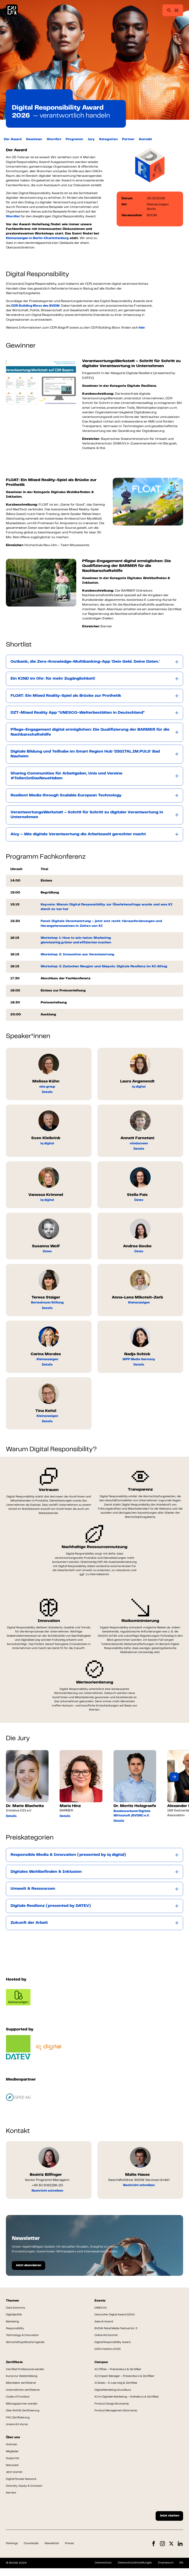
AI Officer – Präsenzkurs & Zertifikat (119, 2373)
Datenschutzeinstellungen (133, 2570)
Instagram (162, 2551)
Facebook (154, 2551)
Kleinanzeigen (138, 1303)
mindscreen (139, 1143)
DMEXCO (101, 2310)
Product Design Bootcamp (112, 2408)
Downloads (31, 2551)
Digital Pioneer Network (22, 2485)
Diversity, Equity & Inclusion (25, 2492)
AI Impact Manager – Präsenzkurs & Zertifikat (126, 2380)
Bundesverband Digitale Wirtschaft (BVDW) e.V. (133, 1815)
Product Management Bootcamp (117, 2415)
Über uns (13, 2442)
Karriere (11, 2499)
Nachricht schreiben (47, 2192)
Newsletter (53, 2551)
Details (47, 1092)
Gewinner (36, 139)
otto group (47, 1087)
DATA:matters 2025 (107, 2352)
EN (181, 2570)
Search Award (104, 2324)
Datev (139, 1200)
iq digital (139, 1087)
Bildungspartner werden (22, 2408)
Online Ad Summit (106, 2338)
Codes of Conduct (18, 2401)
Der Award (15, 139)
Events (33, 95)
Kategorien (110, 139)
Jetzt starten (14, 2478)
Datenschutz (100, 2570)
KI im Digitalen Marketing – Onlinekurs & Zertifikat (128, 2401)
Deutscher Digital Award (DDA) (115, 2317)
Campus (101, 2365)
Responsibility (15, 2331)
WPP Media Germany (138, 1360)
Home (17, 95)
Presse (71, 2551)
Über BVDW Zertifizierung (23, 2415)
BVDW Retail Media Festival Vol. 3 (117, 2331)
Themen (12, 2302)
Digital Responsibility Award (113, 2345)
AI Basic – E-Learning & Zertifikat (117, 2387)
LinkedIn (180, 2551)
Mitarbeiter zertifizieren (22, 2387)
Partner (130, 139)
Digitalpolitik (14, 2317)
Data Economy (16, 2310)
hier (142, 327)
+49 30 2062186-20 (47, 2186)
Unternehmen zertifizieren (24, 2394)
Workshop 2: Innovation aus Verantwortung (77, 954)
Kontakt (147, 139)
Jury (93, 139)
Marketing (13, 2324)
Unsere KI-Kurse (17, 2429)
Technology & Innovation (23, 2338)
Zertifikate (15, 2365)
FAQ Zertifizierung (18, 2422)
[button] (174, 1778)
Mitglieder (13, 2457)
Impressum (165, 2570)
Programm (76, 139)
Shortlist (56, 139)
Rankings (12, 2551)
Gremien (12, 2450)
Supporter (13, 2464)
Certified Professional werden (26, 2373)
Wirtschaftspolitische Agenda (26, 2345)
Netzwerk (13, 2471)
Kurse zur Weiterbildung (22, 2380)
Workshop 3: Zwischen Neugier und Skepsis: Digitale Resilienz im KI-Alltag (104, 966)
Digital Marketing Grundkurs (113, 2394)
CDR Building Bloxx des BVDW (36, 305)
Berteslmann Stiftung (47, 1303)
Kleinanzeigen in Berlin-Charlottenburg (39, 238)
